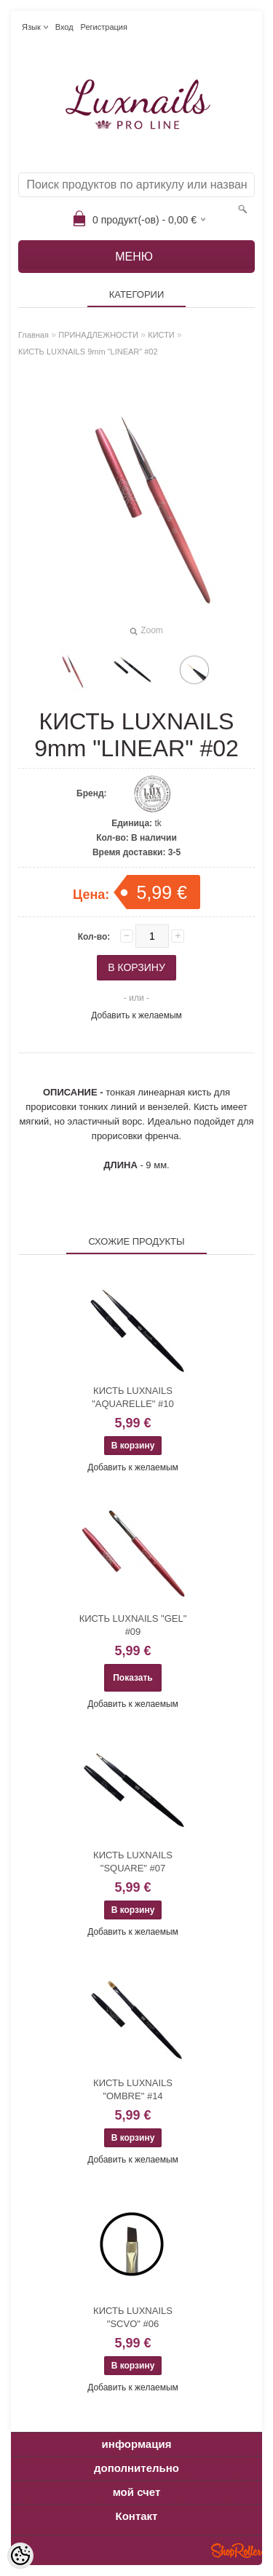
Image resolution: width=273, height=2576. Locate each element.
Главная (33, 334)
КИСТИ (161, 334)
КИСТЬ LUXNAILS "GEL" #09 (133, 1625)
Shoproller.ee (236, 2550)
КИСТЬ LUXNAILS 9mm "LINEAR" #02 (88, 351)
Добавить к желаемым (136, 1015)
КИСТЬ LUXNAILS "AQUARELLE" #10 (133, 1397)
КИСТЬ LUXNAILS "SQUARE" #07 (133, 1862)
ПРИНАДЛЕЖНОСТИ (98, 334)
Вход (64, 27)
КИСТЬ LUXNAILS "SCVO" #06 (133, 2317)
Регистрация (104, 27)
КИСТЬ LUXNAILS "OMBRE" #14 (133, 2089)
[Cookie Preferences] (20, 2556)
